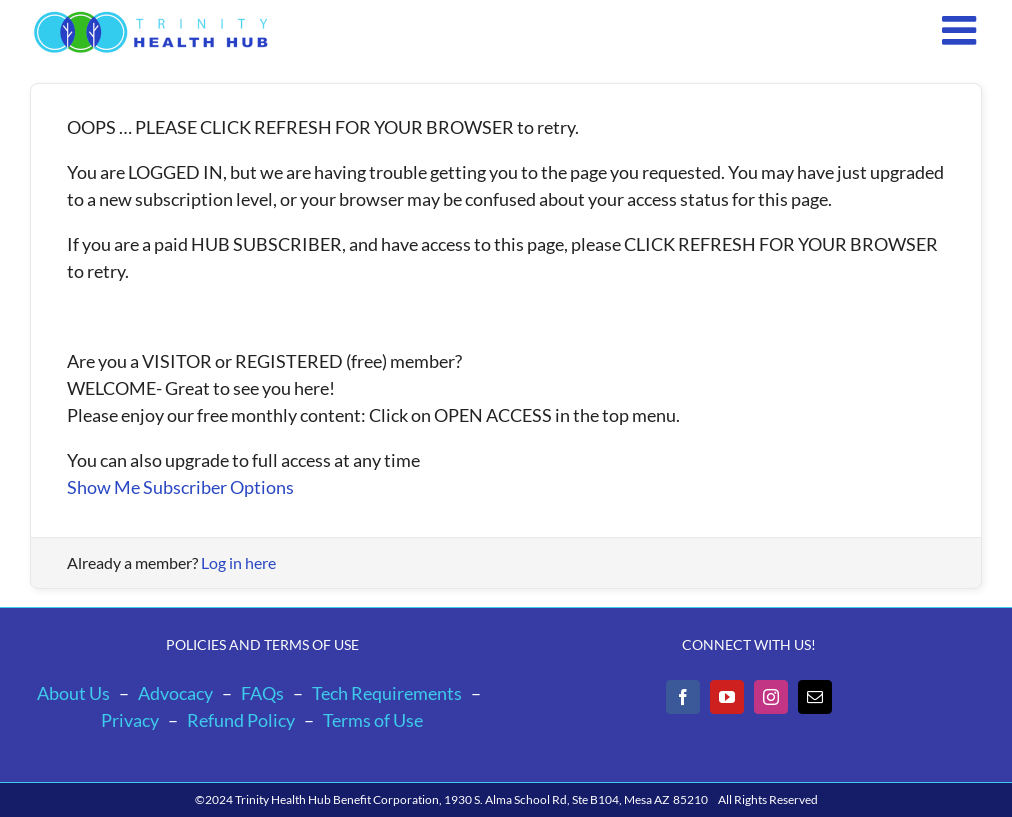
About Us (73, 693)
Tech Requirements (387, 693)
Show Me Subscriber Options (180, 487)
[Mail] (815, 697)
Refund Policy (241, 720)
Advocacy (175, 693)
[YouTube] (727, 697)
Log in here (238, 562)
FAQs (262, 693)
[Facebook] (683, 697)
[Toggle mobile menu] (962, 30)
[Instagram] (771, 697)
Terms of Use (373, 720)
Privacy (130, 720)
